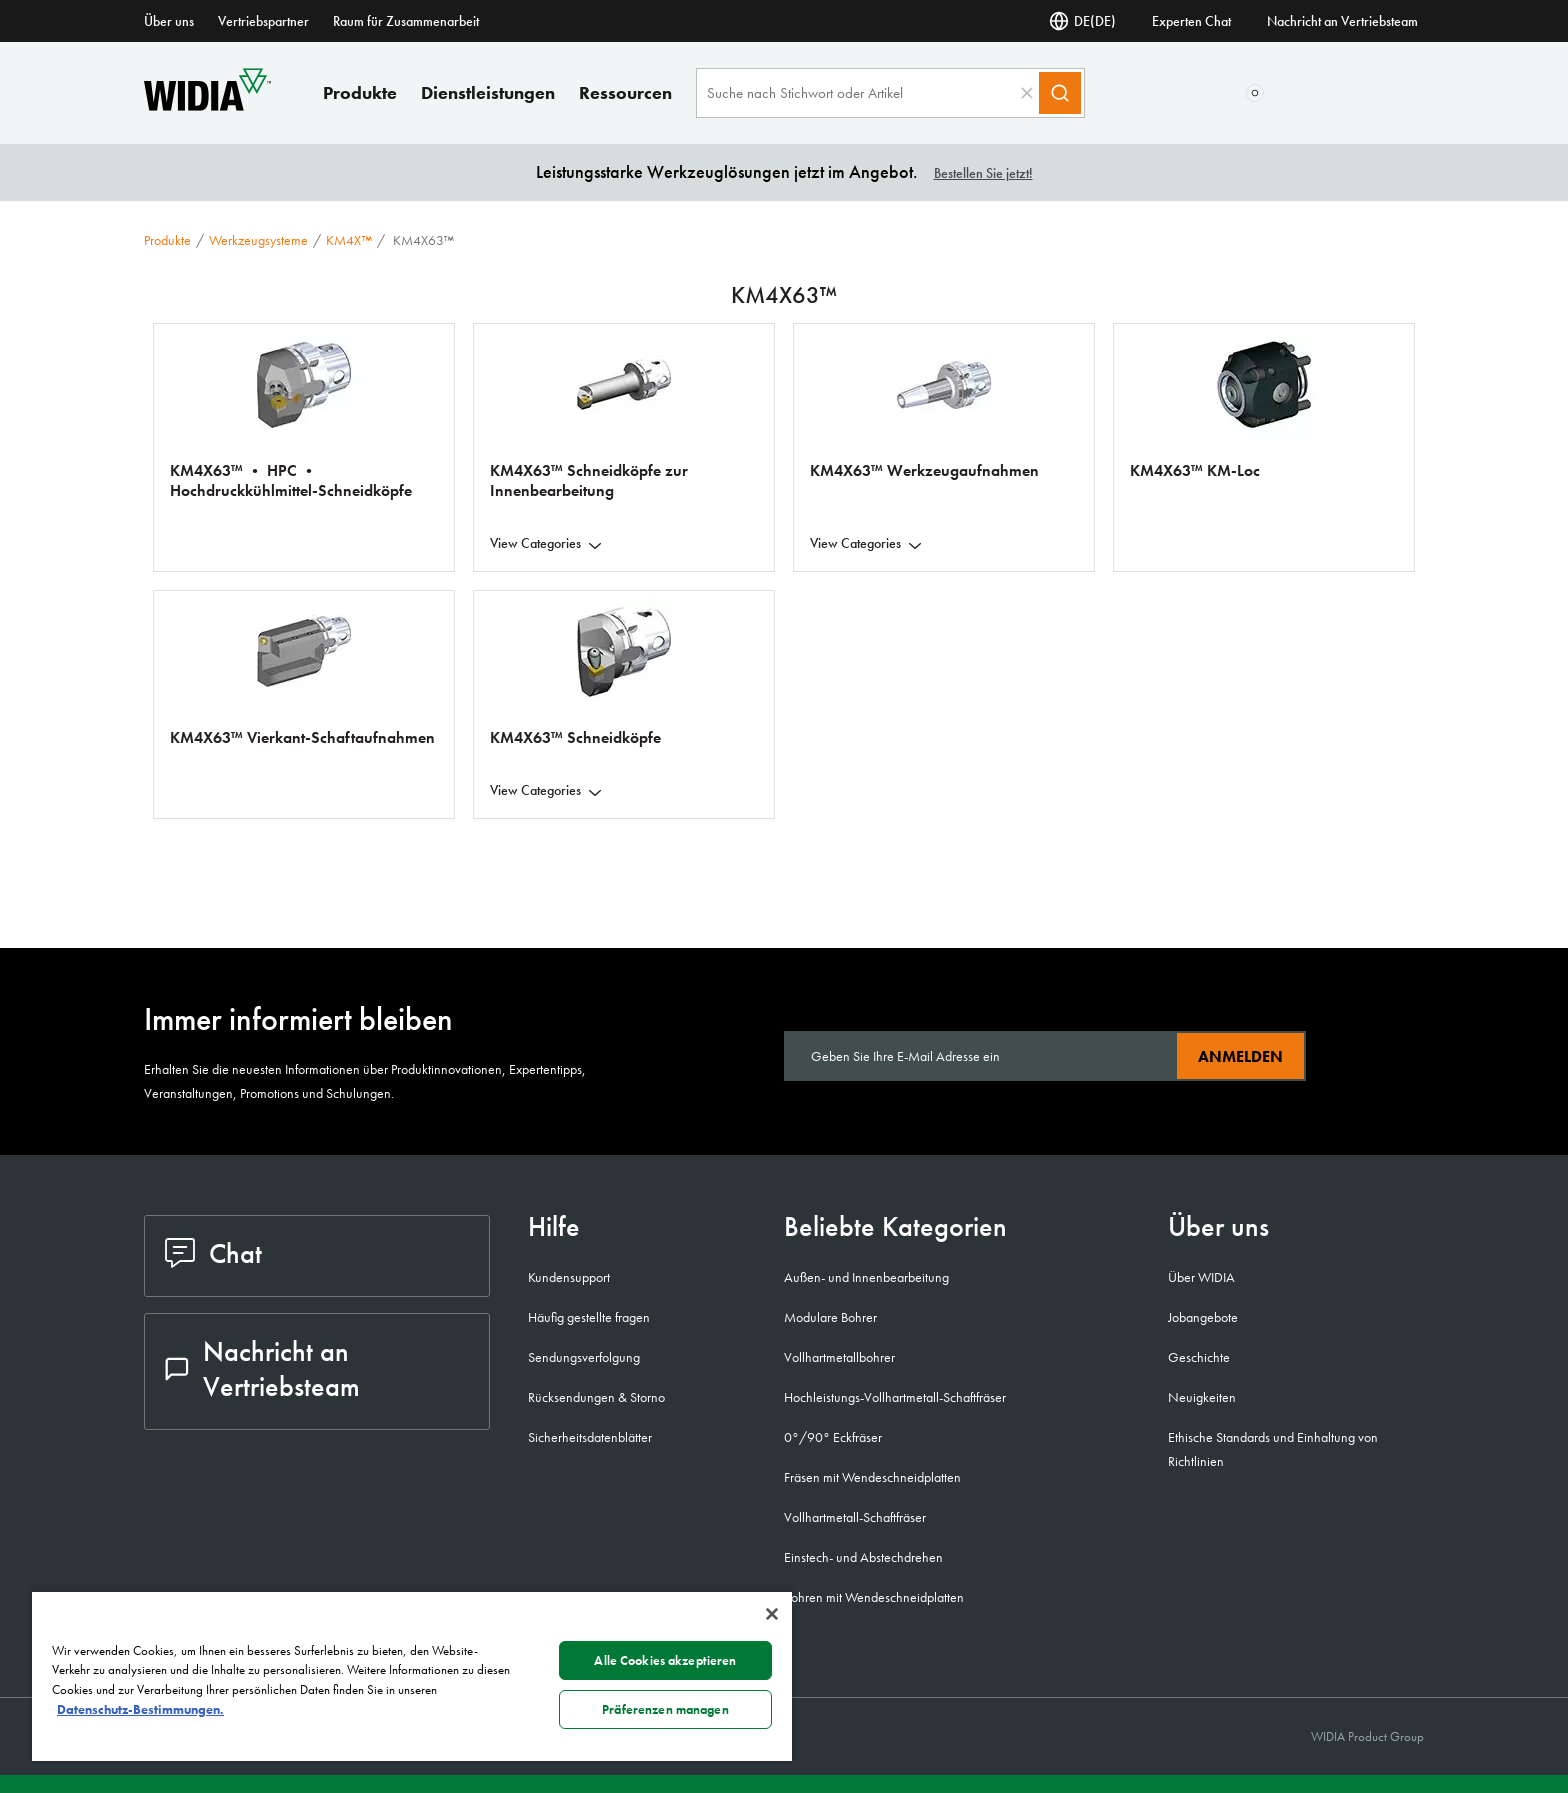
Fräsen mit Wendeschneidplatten (872, 1477)
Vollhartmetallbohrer (839, 1357)
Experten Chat (1191, 21)
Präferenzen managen (665, 1709)
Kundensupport (569, 1277)
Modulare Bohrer (830, 1317)
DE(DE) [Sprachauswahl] (1082, 21)
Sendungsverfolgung (584, 1357)
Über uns (169, 21)
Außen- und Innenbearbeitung (866, 1277)
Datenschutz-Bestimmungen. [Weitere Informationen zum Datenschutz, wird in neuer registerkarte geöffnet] (140, 1709)
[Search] (1060, 93)
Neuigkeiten (1202, 1397)
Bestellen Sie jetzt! (983, 173)
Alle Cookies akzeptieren (665, 1660)
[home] (207, 105)
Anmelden (1240, 1056)
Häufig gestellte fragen (589, 1317)
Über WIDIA (1201, 1277)
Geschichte (1199, 1357)
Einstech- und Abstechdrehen (863, 1557)
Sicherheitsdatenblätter (590, 1437)
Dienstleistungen (488, 92)
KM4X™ (349, 240)
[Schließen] (772, 1614)
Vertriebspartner (263, 21)
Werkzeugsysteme (258, 240)
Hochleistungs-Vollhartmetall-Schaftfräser (895, 1397)
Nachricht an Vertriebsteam (1342, 21)
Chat (213, 1253)
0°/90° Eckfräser (833, 1437)
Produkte (360, 92)
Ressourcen (625, 92)
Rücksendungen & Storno (596, 1397)
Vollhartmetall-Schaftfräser (855, 1517)
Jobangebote (1203, 1317)
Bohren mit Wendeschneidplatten (874, 1597)
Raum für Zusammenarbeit (406, 21)
